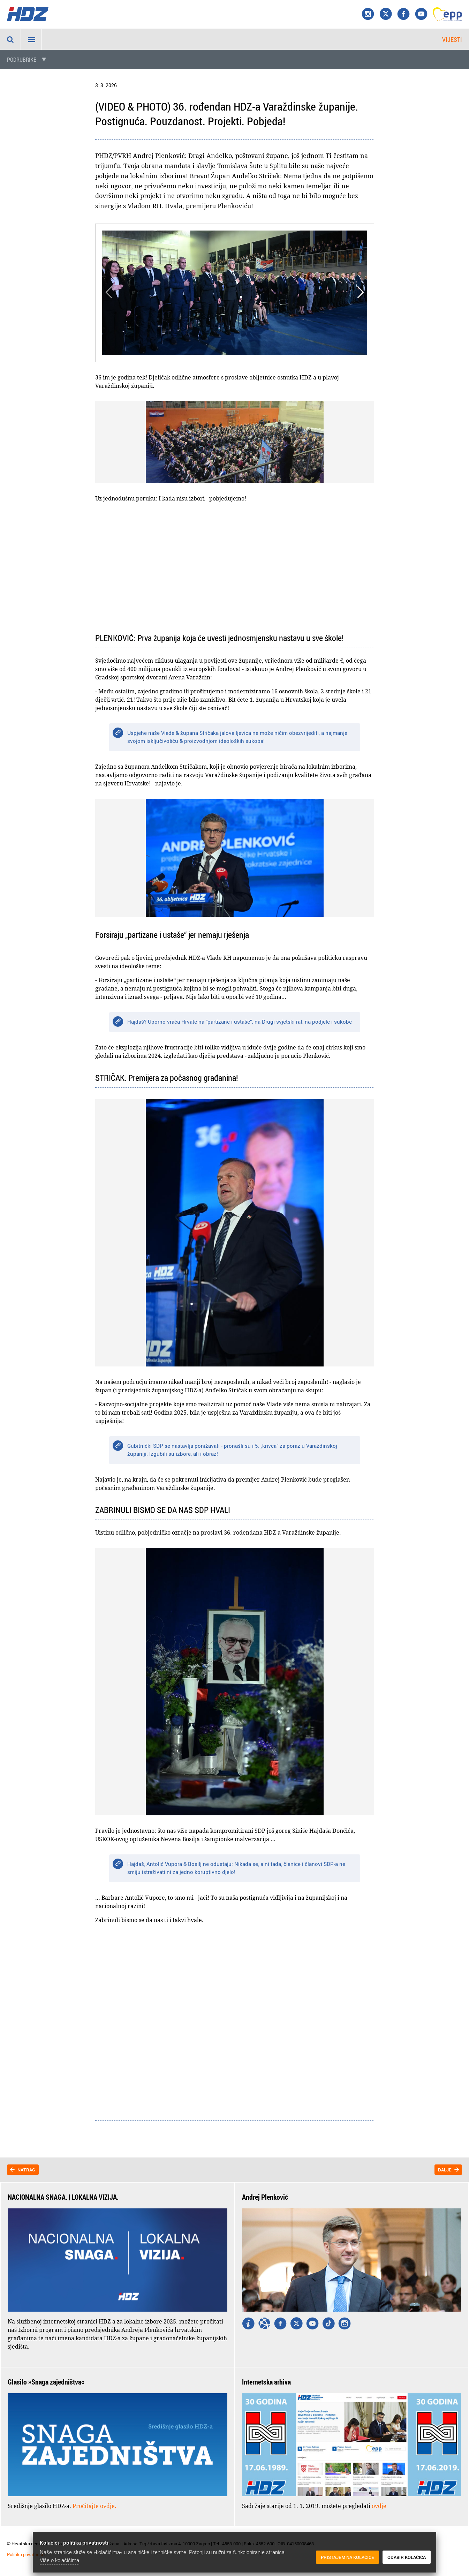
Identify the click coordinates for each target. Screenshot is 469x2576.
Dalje (445, 2170)
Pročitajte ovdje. (94, 2506)
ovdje (379, 2506)
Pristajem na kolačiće (347, 2558)
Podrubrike (21, 59)
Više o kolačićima (59, 2559)
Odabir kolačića (406, 2558)
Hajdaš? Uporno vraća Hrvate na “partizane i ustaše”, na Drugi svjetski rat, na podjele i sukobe (239, 1021)
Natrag (26, 2170)
